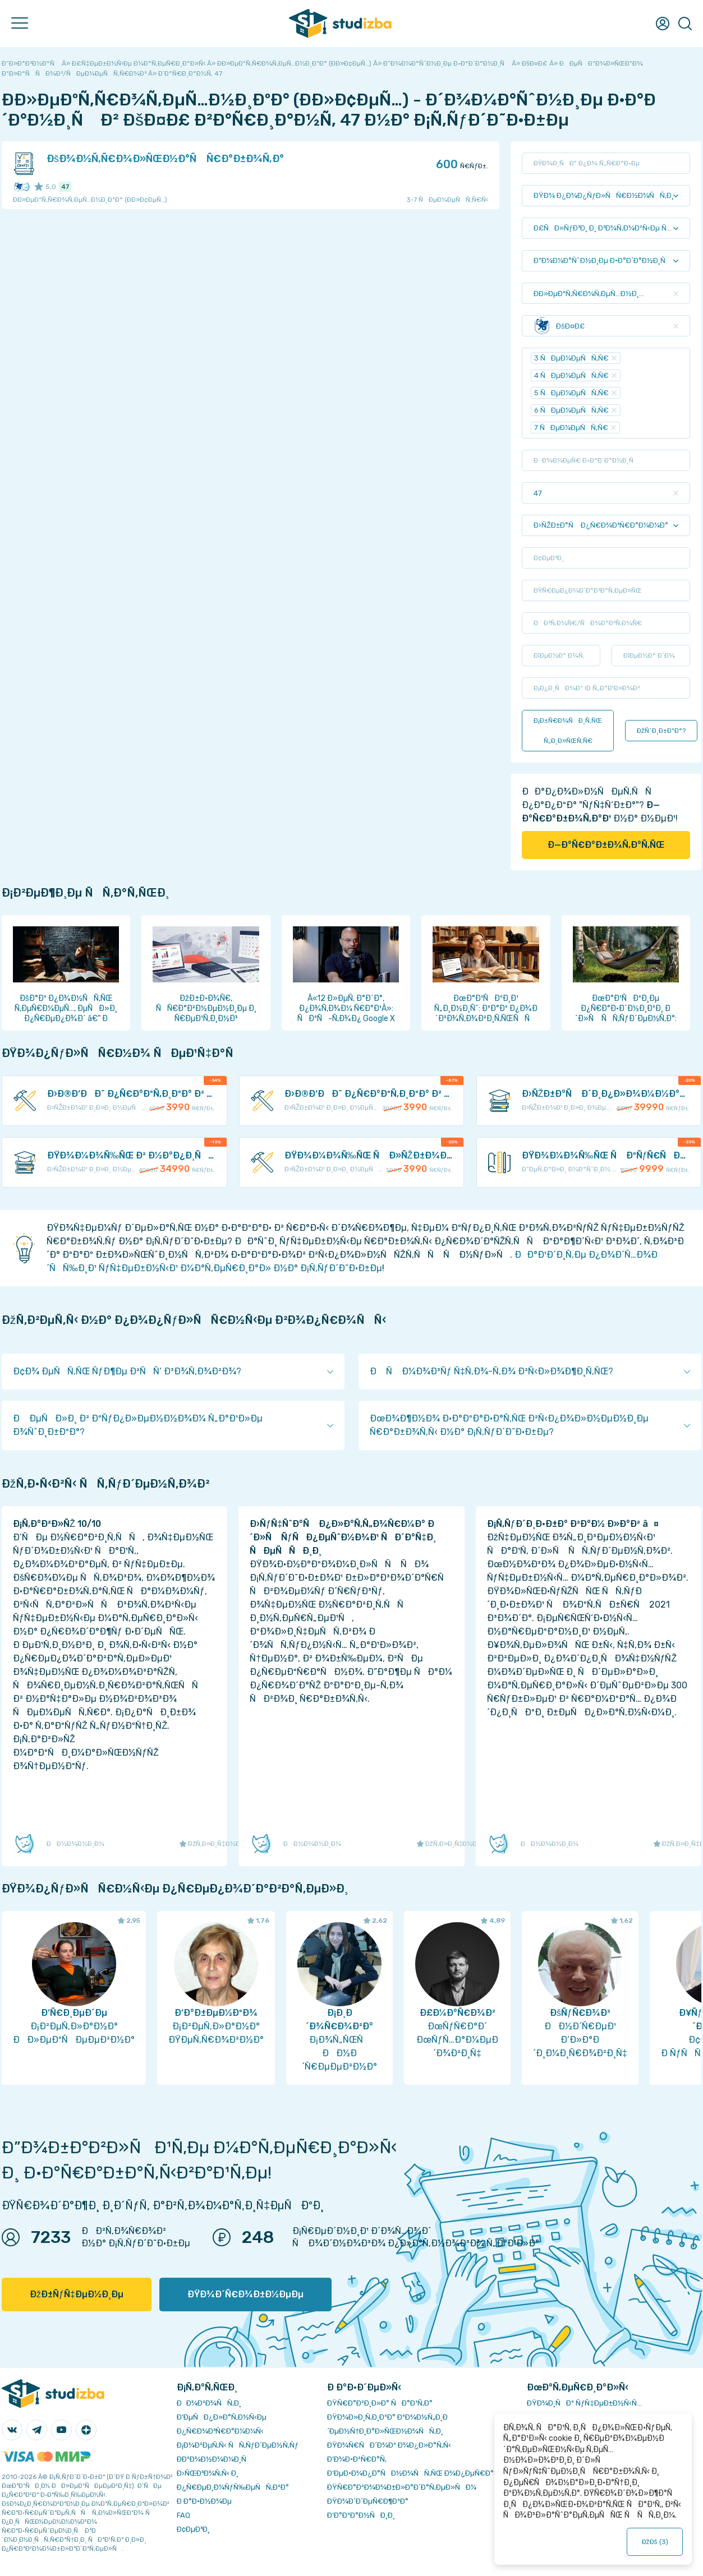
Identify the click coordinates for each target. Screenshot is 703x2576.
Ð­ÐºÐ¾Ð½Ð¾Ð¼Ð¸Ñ (214, 2459)
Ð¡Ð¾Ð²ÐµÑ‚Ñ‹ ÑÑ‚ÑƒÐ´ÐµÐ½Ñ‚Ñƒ (237, 2445)
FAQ (183, 2515)
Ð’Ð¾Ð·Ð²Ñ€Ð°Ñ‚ (357, 2459)
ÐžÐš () (655, 2542)
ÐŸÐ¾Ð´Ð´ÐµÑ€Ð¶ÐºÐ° (367, 2501)
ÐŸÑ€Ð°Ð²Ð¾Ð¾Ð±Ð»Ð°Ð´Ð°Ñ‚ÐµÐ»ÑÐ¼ (401, 2487)
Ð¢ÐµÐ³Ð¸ (193, 2529)
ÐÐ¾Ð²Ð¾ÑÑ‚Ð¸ (209, 2403)
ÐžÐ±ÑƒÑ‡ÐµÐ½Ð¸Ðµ (76, 2294)
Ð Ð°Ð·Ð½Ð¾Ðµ (204, 2501)
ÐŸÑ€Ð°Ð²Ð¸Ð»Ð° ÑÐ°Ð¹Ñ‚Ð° (380, 2403)
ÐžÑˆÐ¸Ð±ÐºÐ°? (661, 731)
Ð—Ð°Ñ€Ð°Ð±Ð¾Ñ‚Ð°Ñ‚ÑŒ (606, 844)
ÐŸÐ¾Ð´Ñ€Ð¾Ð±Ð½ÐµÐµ (245, 2294)
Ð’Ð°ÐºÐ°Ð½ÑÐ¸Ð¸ (361, 2515)
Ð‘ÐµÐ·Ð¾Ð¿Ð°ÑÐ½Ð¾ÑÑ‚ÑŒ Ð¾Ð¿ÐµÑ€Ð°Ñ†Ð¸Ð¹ (422, 2473)
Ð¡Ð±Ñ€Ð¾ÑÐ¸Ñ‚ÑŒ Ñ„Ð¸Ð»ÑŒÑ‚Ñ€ (568, 731)
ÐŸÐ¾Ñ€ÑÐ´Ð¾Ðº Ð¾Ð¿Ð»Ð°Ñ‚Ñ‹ (389, 2445)
